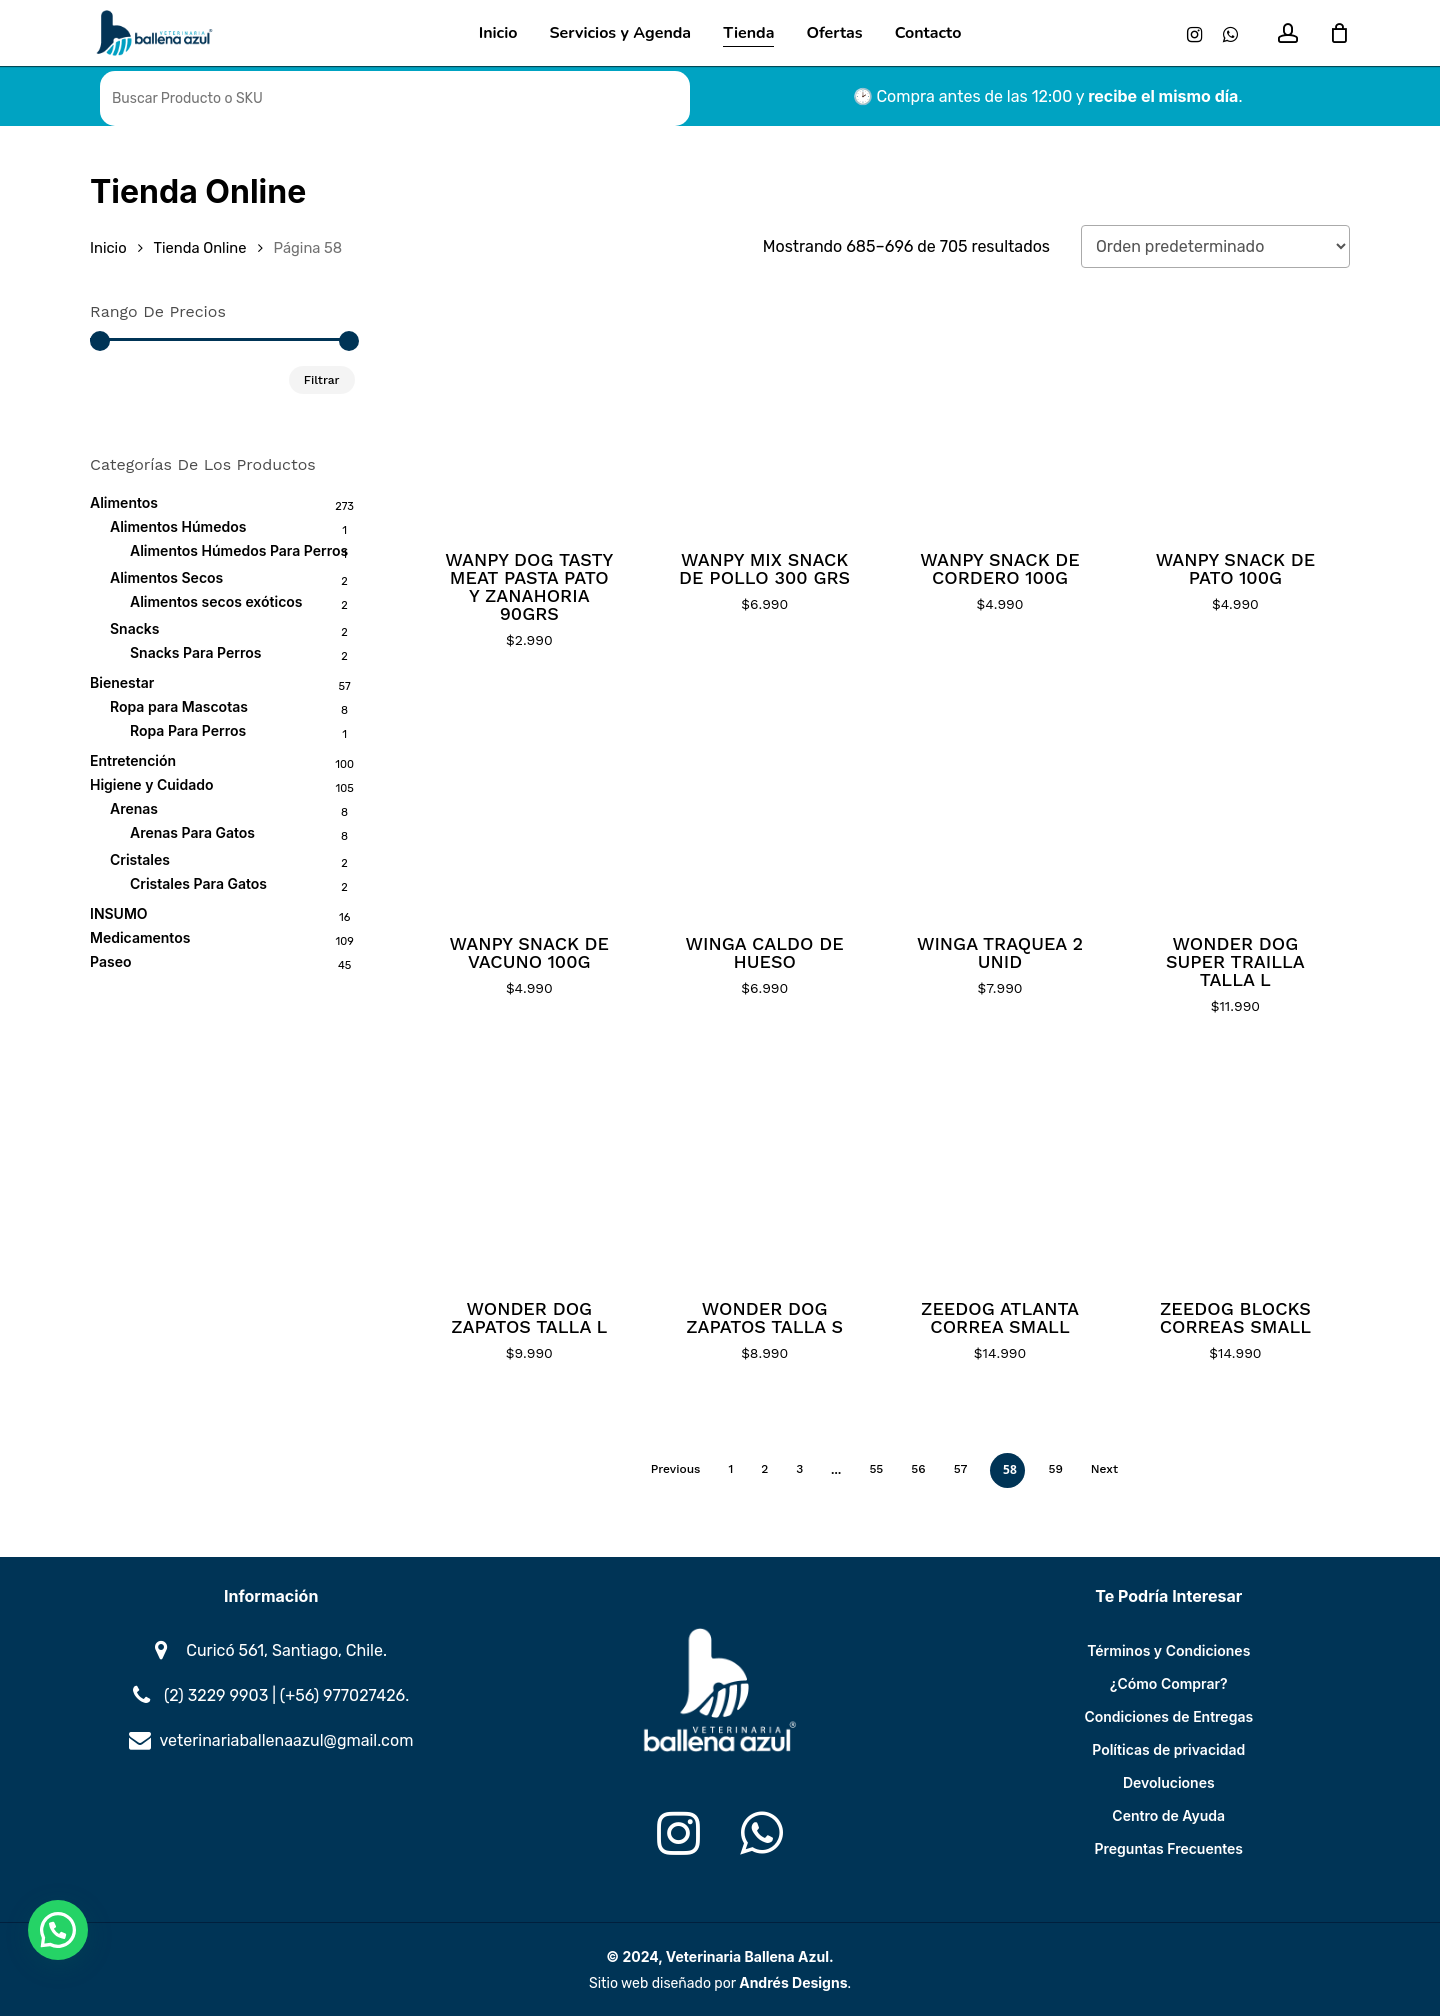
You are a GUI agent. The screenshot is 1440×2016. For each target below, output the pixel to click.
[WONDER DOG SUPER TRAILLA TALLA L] (1235, 798)
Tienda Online (200, 248)
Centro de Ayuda (1168, 1815)
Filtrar (322, 380)
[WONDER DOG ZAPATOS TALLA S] (764, 1164)
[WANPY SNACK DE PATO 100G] (1235, 415)
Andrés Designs (793, 1982)
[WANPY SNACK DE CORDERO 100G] (999, 415)
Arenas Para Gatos (192, 832)
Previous (676, 1469)
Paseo (110, 961)
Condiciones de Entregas (1168, 1716)
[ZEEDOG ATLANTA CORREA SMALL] (999, 1164)
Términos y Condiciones (1168, 1650)
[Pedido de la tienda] (1215, 246)
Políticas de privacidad (1168, 1749)
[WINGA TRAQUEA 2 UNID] (999, 798)
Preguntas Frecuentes (1169, 1848)
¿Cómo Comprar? (1169, 1683)
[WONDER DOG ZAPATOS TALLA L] (529, 1164)
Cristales (140, 859)
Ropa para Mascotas (179, 706)
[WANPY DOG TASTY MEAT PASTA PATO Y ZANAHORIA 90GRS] (529, 415)
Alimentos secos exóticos (216, 601)
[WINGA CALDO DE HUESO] (764, 798)
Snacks (135, 628)
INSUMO (119, 913)
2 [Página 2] (764, 1469)
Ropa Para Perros (188, 730)
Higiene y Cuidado (152, 784)
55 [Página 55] (876, 1469)
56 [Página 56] (918, 1469)
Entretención (133, 760)
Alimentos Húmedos (178, 526)
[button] (58, 1930)
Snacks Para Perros (195, 652)
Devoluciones (1169, 1782)
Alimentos (124, 502)
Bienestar (122, 682)
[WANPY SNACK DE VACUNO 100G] (529, 798)
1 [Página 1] (730, 1469)
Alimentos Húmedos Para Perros (239, 550)
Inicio (108, 248)
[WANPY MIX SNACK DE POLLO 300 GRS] (764, 415)
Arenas (134, 808)
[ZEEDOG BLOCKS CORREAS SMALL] (1235, 1164)
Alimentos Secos (166, 577)
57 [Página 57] (961, 1469)
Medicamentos (140, 937)
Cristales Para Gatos (198, 883)
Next (1104, 1469)
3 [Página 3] (799, 1469)
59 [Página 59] (1055, 1469)
